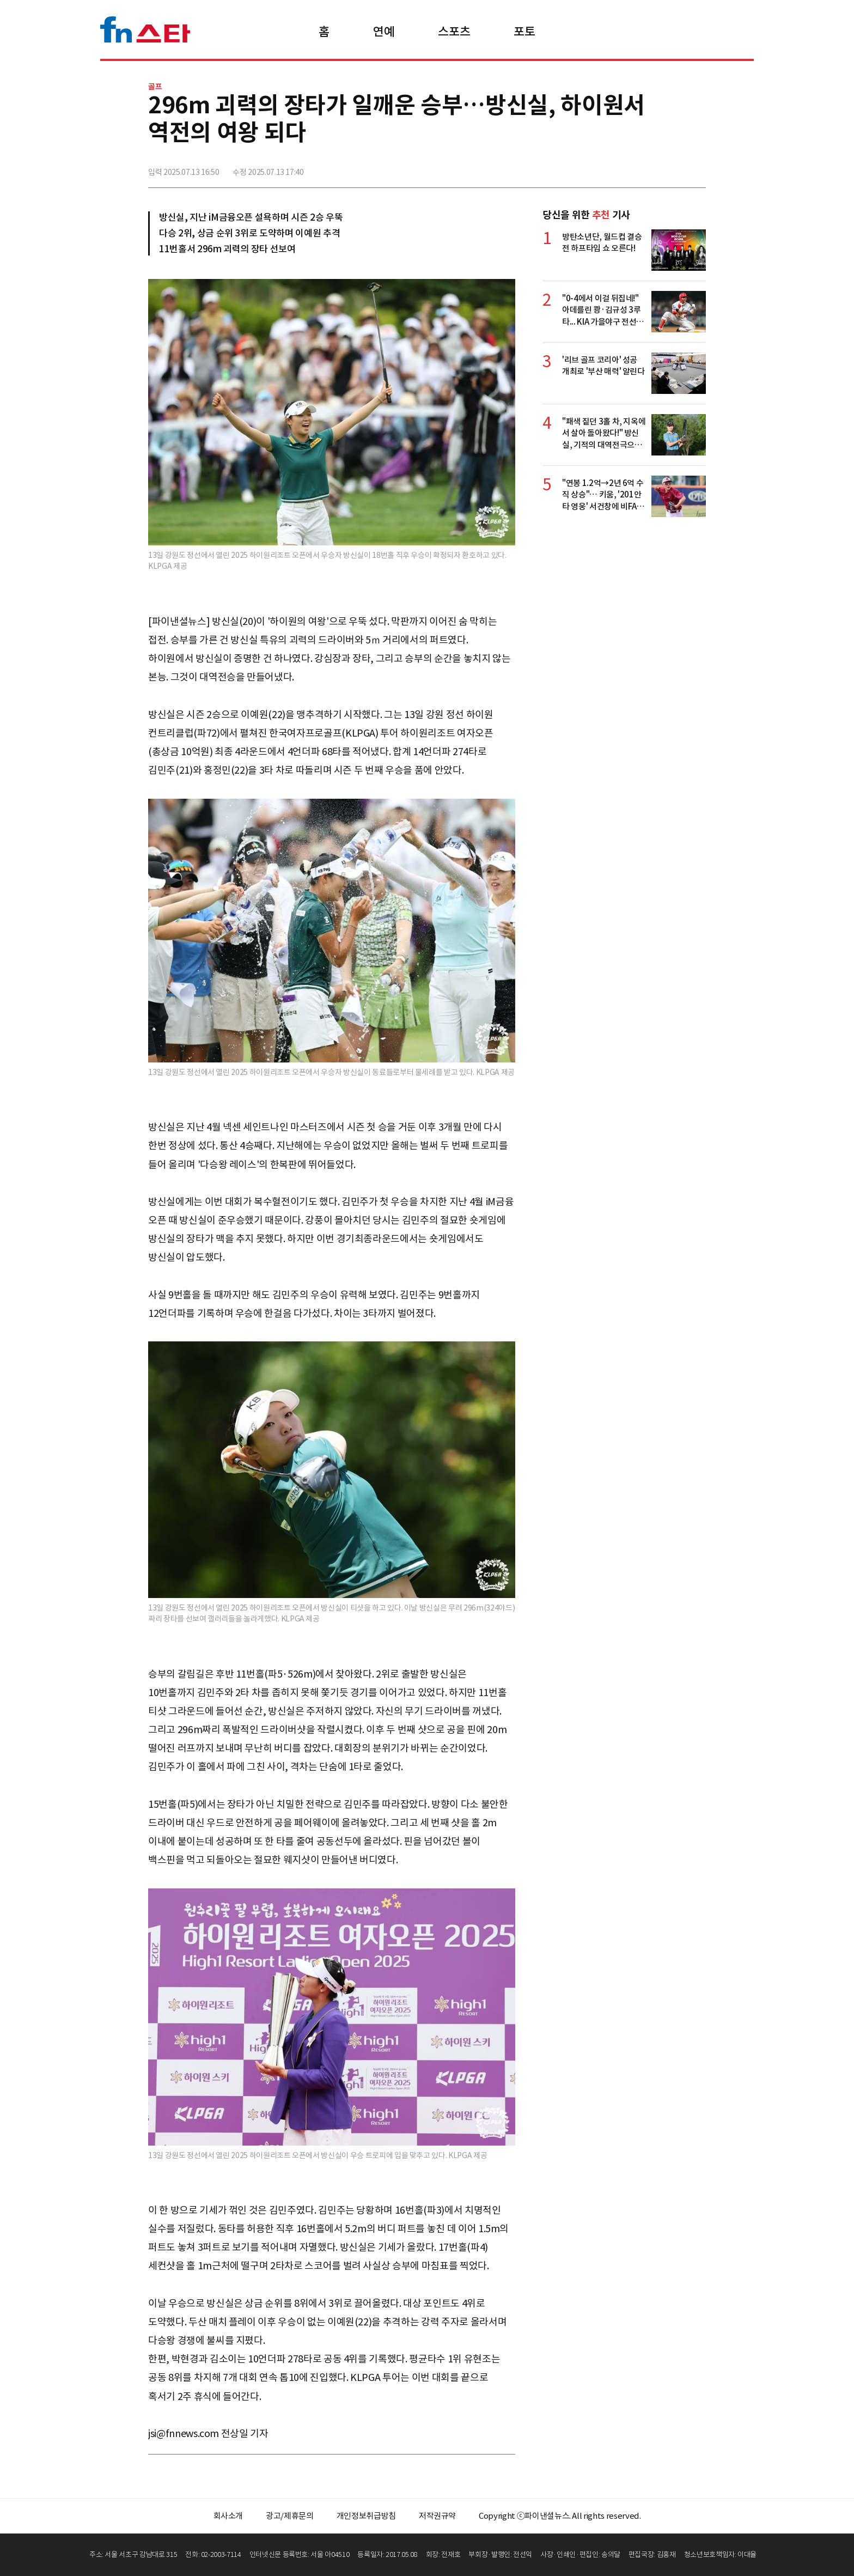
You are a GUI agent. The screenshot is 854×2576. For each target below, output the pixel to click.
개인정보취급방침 (366, 2516)
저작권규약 (437, 2516)
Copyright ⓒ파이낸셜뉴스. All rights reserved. (559, 2516)
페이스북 (624, 167)
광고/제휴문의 (290, 2516)
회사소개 (228, 2516)
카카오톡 (672, 167)
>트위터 (648, 167)
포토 (524, 31)
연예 (383, 31)
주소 (696, 167)
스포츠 (454, 31)
